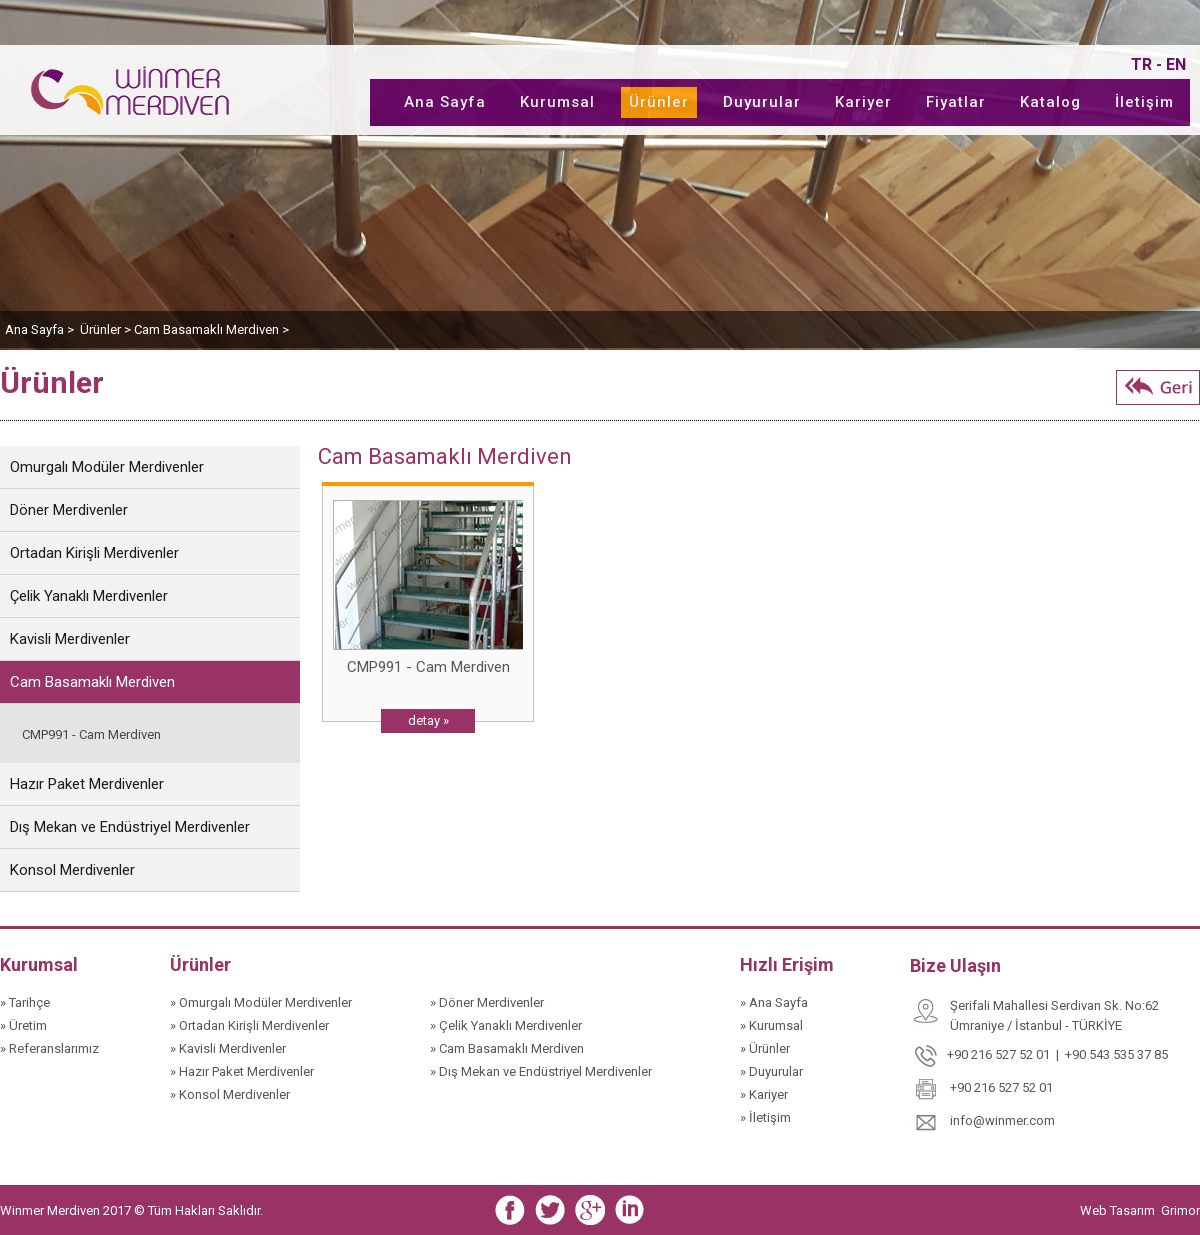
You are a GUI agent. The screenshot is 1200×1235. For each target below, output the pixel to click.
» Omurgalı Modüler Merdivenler (261, 1002)
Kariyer (863, 102)
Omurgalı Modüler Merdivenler (107, 467)
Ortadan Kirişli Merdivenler (94, 553)
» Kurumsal (771, 1025)
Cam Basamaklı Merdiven (92, 682)
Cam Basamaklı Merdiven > (211, 329)
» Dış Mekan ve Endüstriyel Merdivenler (541, 1071)
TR (1141, 64)
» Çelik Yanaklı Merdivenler (506, 1025)
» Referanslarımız (49, 1048)
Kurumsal (557, 102)
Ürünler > (107, 329)
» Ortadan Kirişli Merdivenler (249, 1025)
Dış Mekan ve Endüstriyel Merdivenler (130, 827)
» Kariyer (764, 1094)
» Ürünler (765, 1048)
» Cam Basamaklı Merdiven (507, 1048)
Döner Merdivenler (69, 510)
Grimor (1180, 1210)
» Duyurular (771, 1071)
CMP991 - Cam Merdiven (91, 734)
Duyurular (762, 102)
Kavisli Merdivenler (70, 639)
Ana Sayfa (445, 102)
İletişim (1144, 102)
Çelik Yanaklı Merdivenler (89, 596)
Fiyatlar (956, 102)
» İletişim (765, 1117)
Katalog (1050, 102)
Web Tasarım (1119, 1210)
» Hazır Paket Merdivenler (242, 1071)
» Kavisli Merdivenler (228, 1048)
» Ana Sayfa (774, 1002)
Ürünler (659, 102)
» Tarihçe (25, 1002)
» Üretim (23, 1025)
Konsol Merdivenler (72, 870)
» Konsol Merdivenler (230, 1094)
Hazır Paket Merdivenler (87, 784)
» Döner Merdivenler (487, 1002)
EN (1176, 64)
